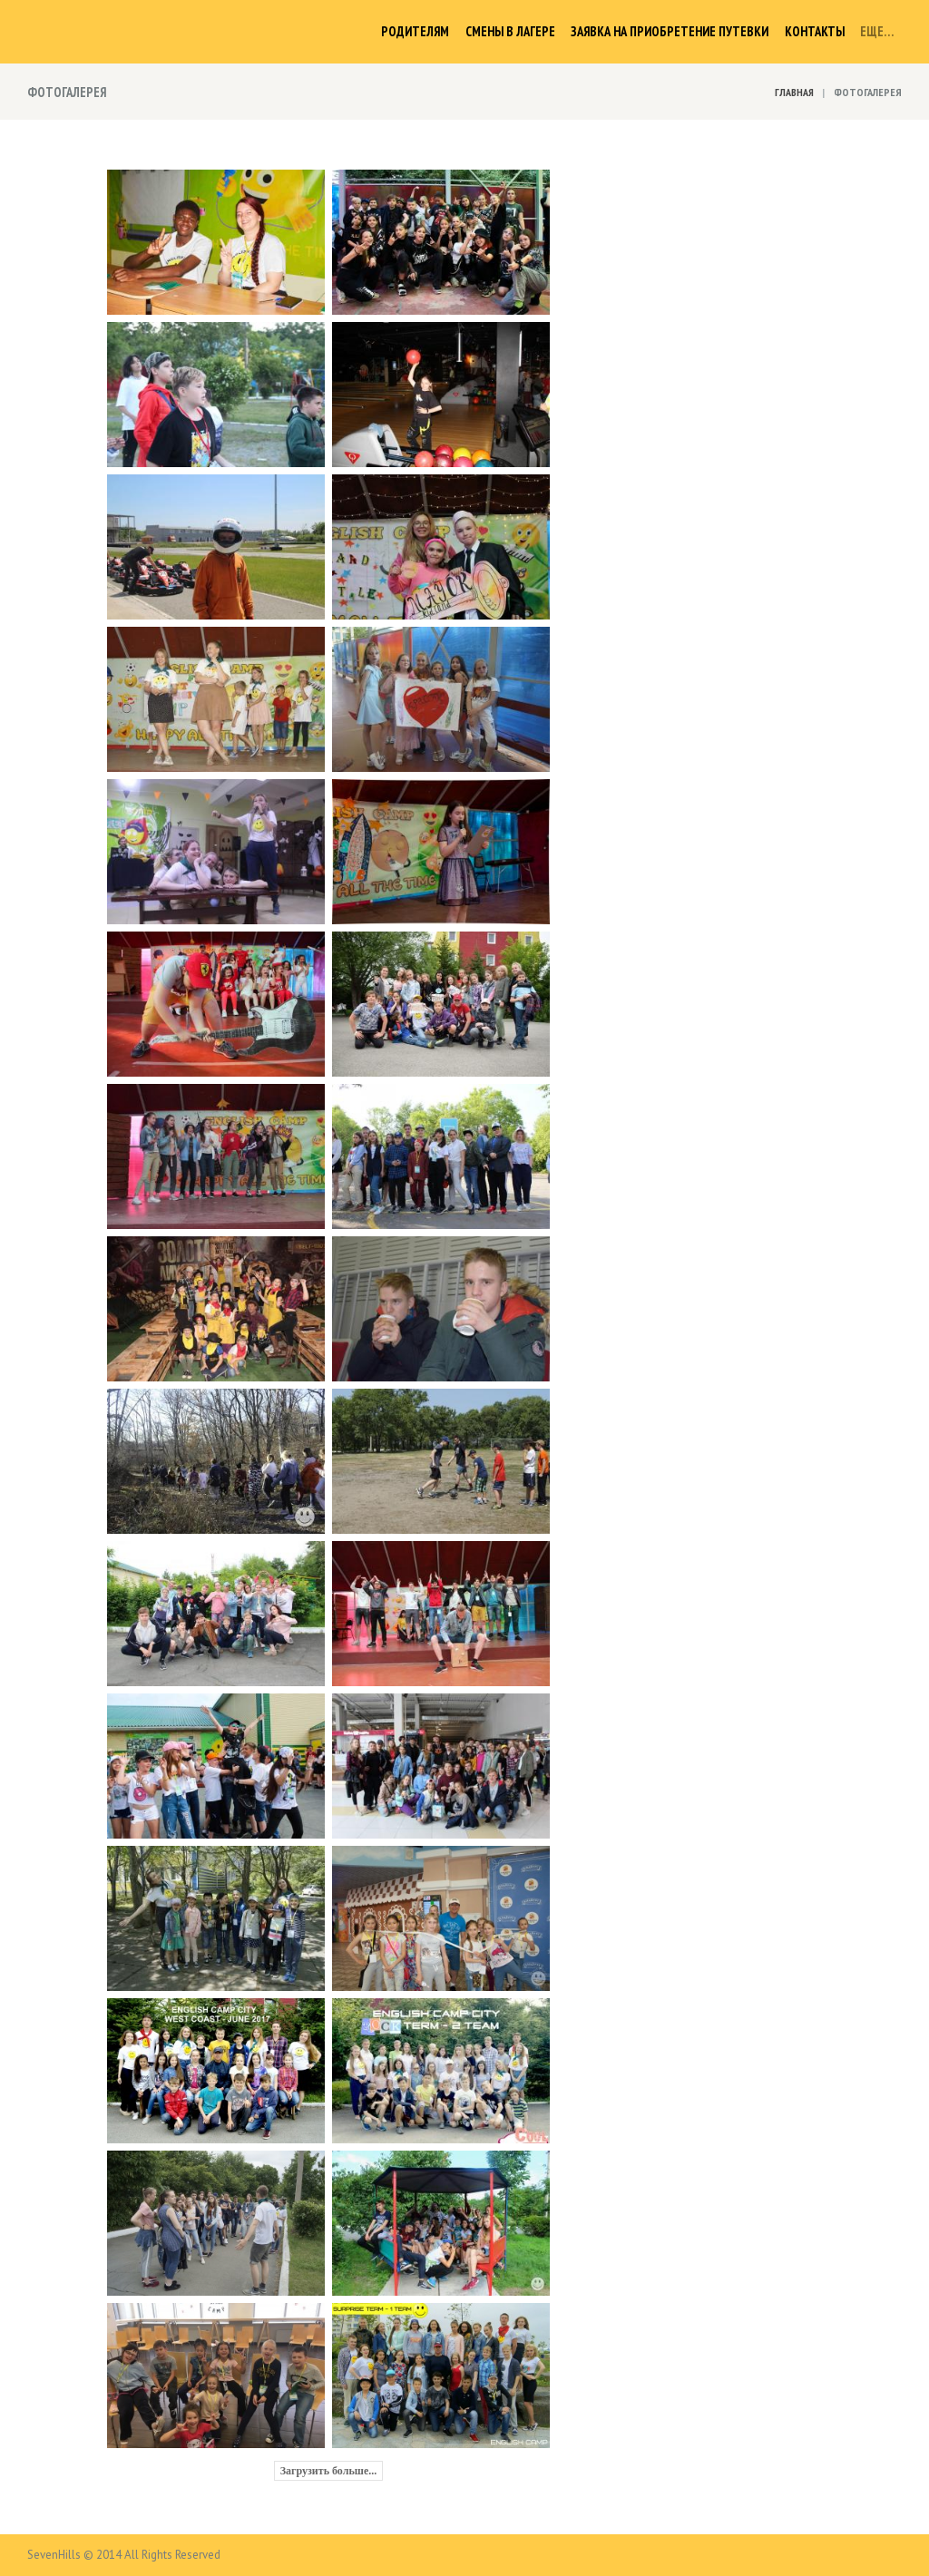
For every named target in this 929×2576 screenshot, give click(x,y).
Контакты (815, 31)
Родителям (415, 31)
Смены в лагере (510, 31)
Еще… (877, 31)
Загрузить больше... (328, 2470)
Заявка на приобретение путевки (669, 31)
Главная (794, 92)
